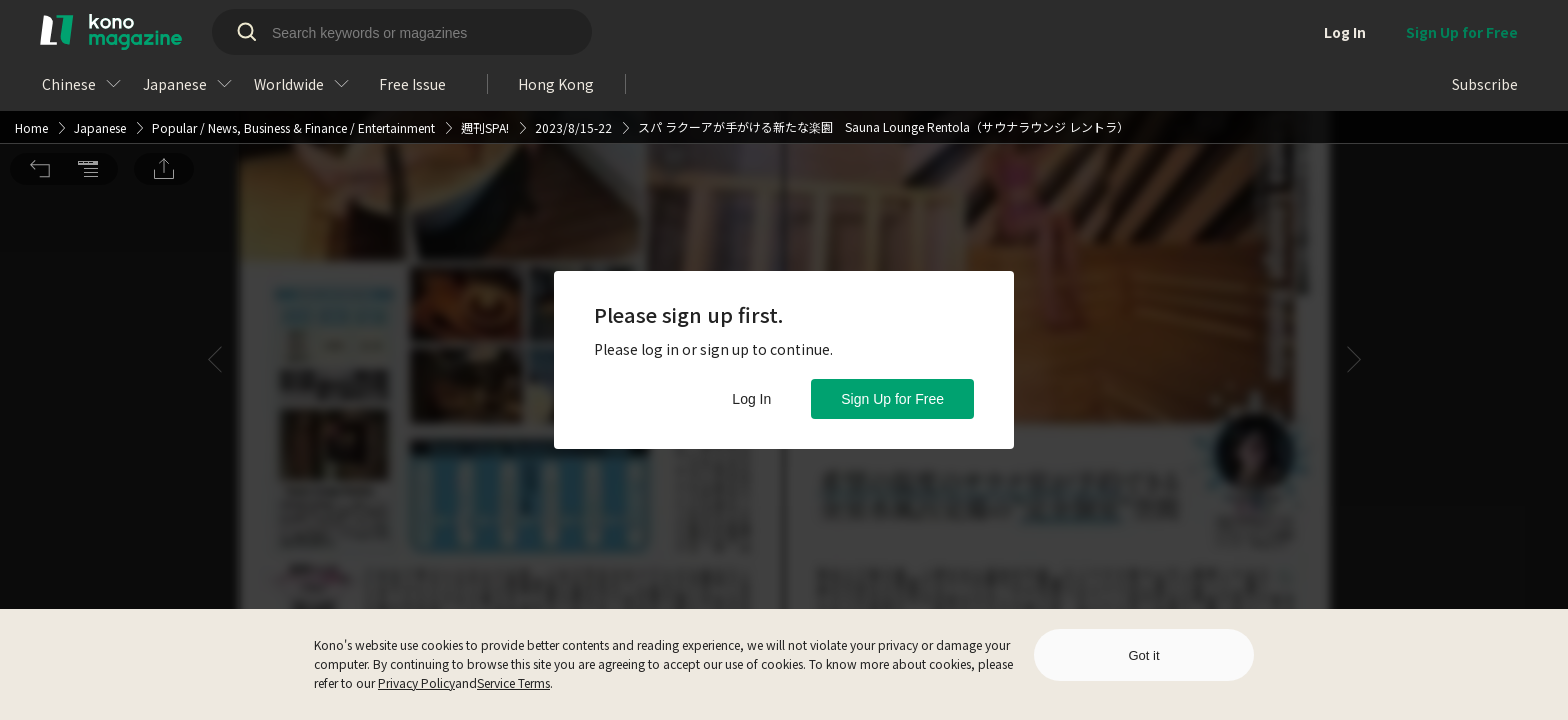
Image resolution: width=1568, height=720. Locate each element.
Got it (1143, 655)
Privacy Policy (416, 682)
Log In (751, 399)
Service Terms (513, 682)
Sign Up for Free (892, 399)
